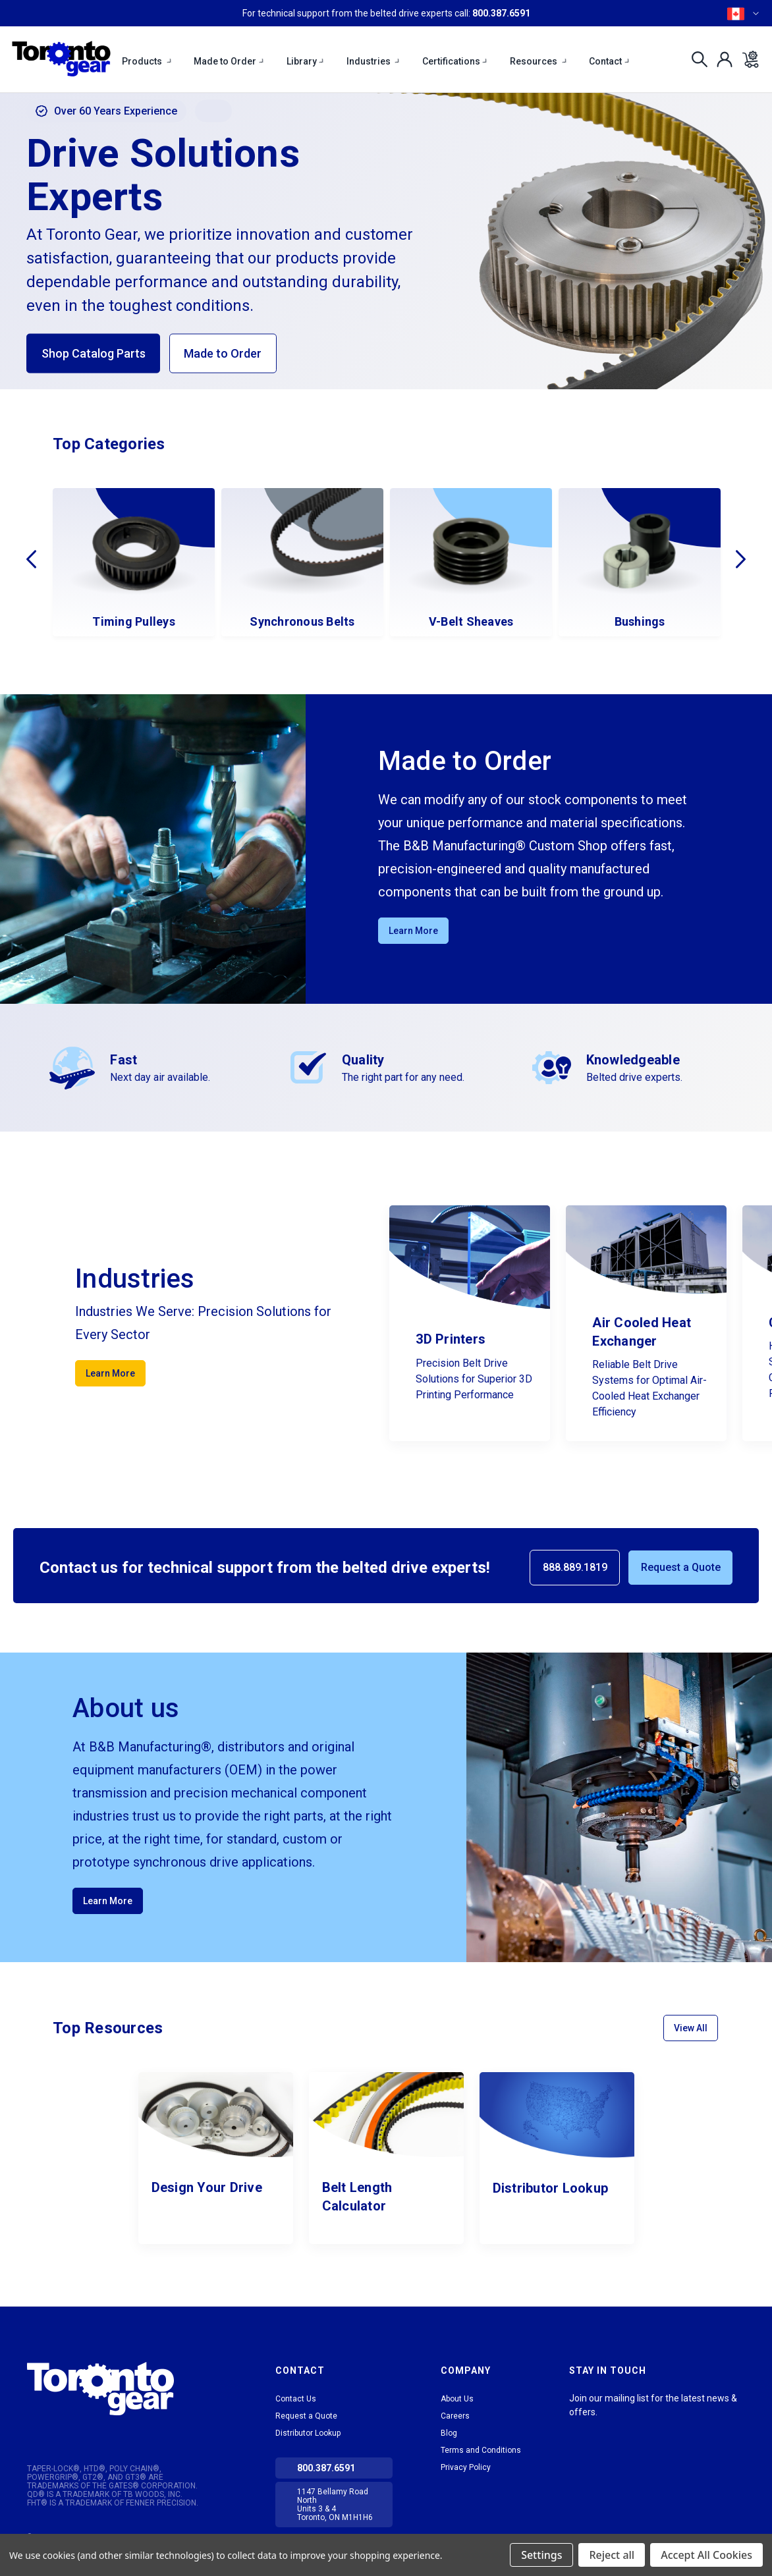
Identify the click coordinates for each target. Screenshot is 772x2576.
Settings (541, 2555)
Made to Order (229, 61)
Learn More (413, 930)
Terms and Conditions (481, 2450)
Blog (449, 2433)
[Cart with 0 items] (746, 59)
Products (147, 61)
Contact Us (295, 2398)
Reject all (611, 2555)
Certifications (455, 61)
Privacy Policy (466, 2467)
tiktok (602, 2428)
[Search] (695, 59)
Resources (539, 61)
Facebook (626, 2428)
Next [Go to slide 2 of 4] (740, 559)
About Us (457, 2398)
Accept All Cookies (706, 2555)
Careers (455, 2416)
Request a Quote (681, 1567)
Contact (609, 61)
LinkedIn (578, 2428)
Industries (373, 61)
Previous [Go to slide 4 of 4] (31, 559)
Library (306, 61)
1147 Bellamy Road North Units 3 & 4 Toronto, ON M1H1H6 (335, 2504)
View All (690, 2028)
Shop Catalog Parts (93, 353)
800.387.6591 (501, 13)
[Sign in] (720, 59)
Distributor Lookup (308, 2433)
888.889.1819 (575, 1567)
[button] (122, 2388)
